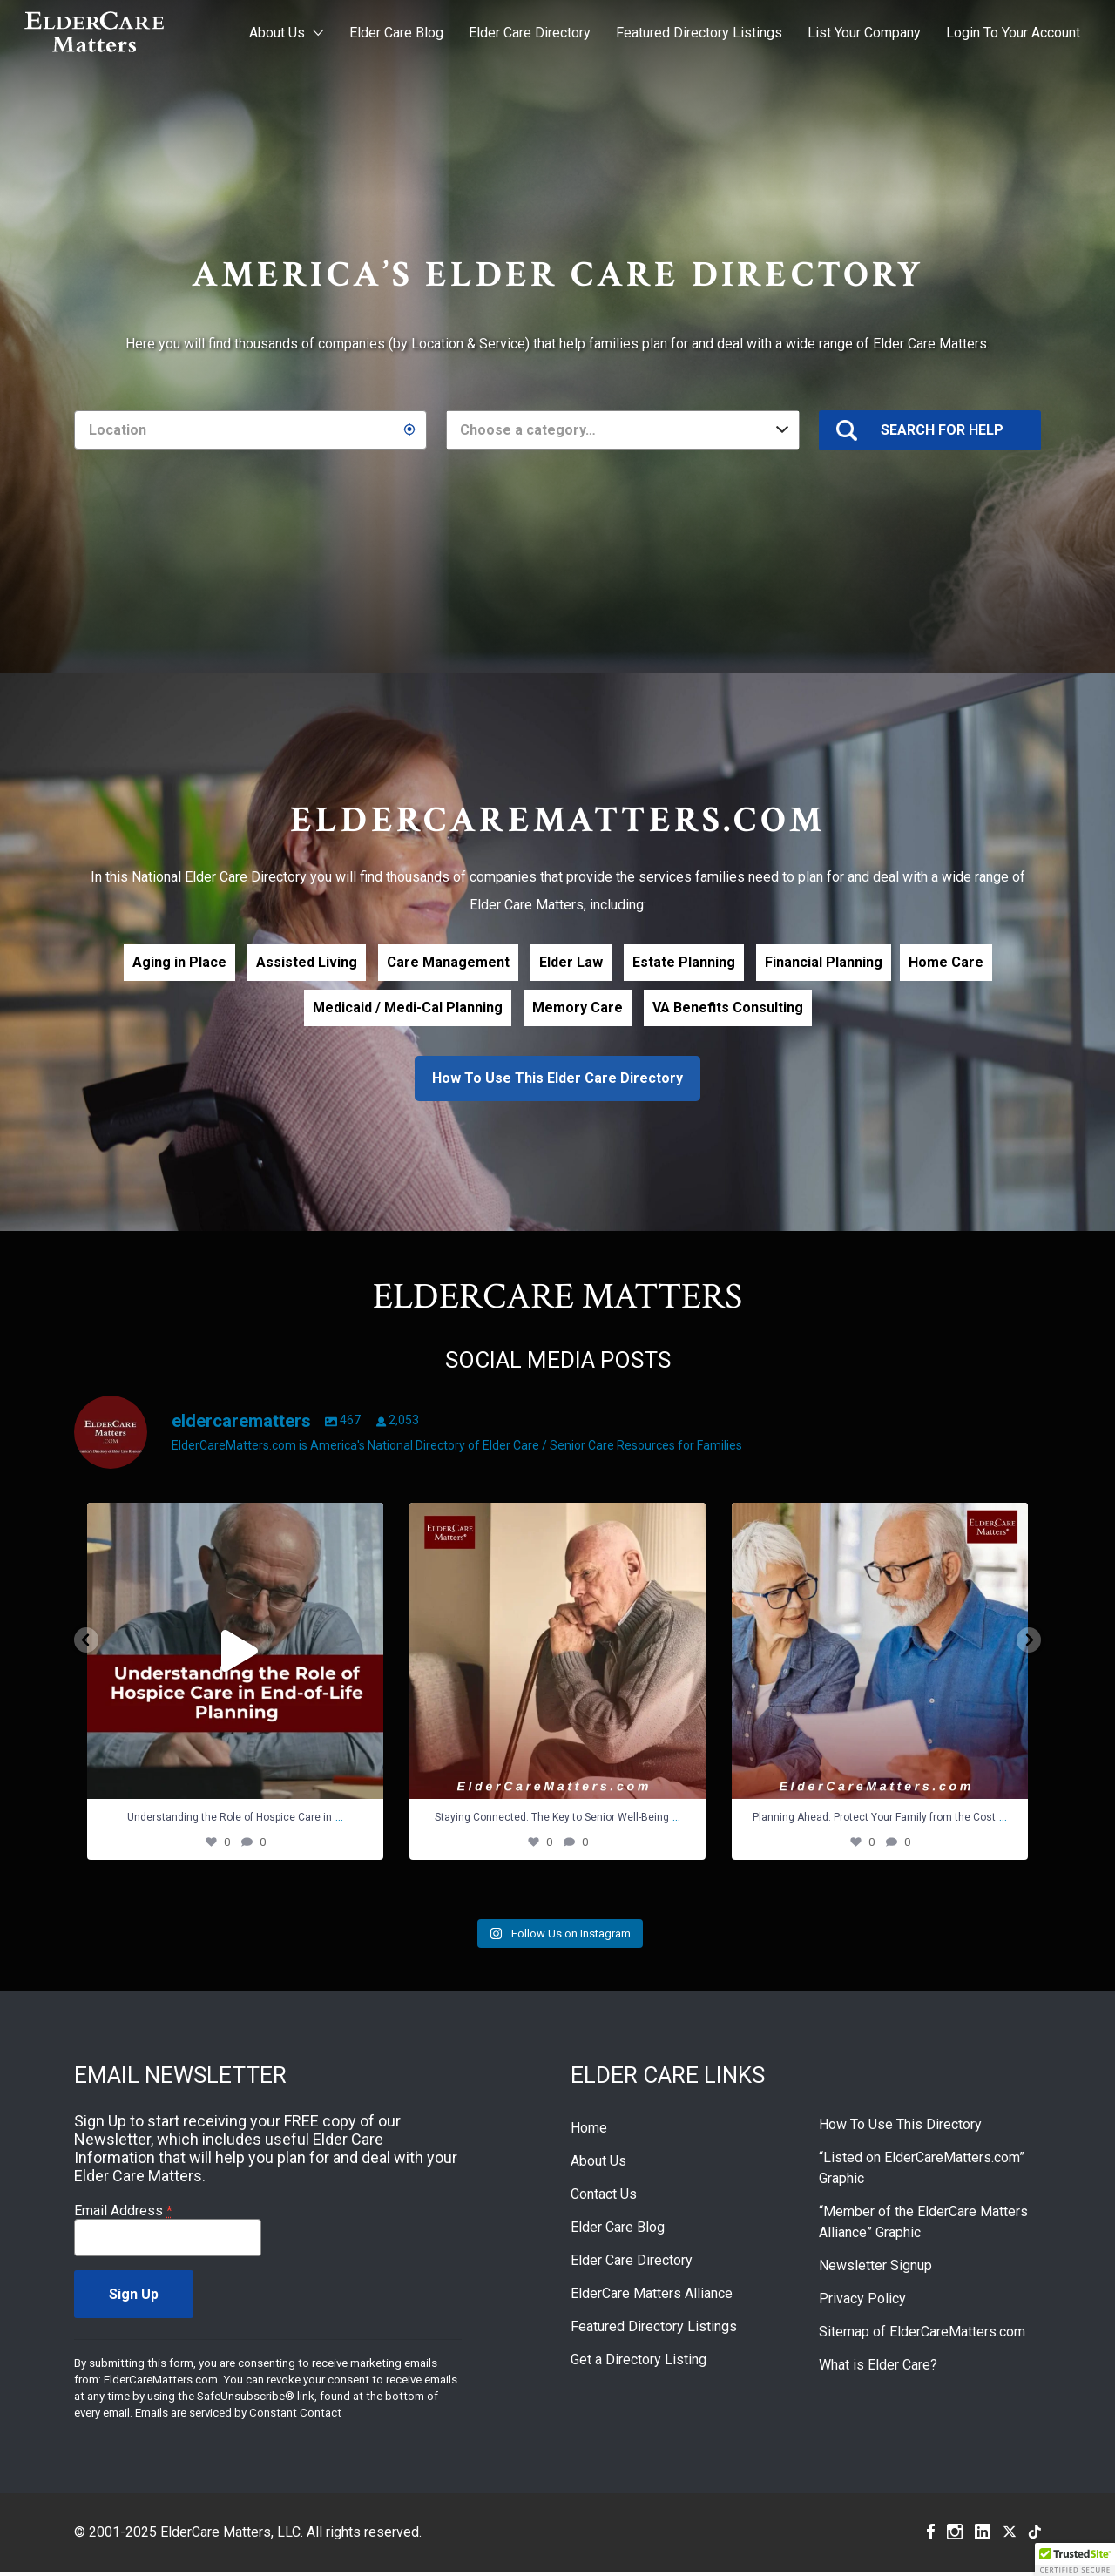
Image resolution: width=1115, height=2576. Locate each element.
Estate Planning (683, 962)
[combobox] (622, 430)
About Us (277, 32)
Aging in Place (179, 962)
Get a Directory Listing (638, 2364)
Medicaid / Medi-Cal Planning (408, 1007)
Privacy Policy (862, 2303)
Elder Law (571, 962)
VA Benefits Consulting (727, 1007)
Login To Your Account (1013, 32)
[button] (1075, 2559)
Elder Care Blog (396, 32)
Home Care (946, 962)
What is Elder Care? (878, 2369)
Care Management (448, 962)
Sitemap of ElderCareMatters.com (922, 2336)
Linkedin (982, 2535)
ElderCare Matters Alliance (652, 2297)
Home (589, 2132)
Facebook (931, 2535)
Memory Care (577, 1007)
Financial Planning (823, 962)
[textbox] (622, 430)
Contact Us (604, 2198)
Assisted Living (306, 962)
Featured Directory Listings (699, 32)
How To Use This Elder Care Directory (557, 1078)
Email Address (123, 2215)
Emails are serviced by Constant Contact (238, 2417)
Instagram (955, 2535)
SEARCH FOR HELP (942, 430)
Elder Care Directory (530, 32)
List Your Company (864, 32)
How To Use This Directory (900, 2128)
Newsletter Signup (875, 2270)
